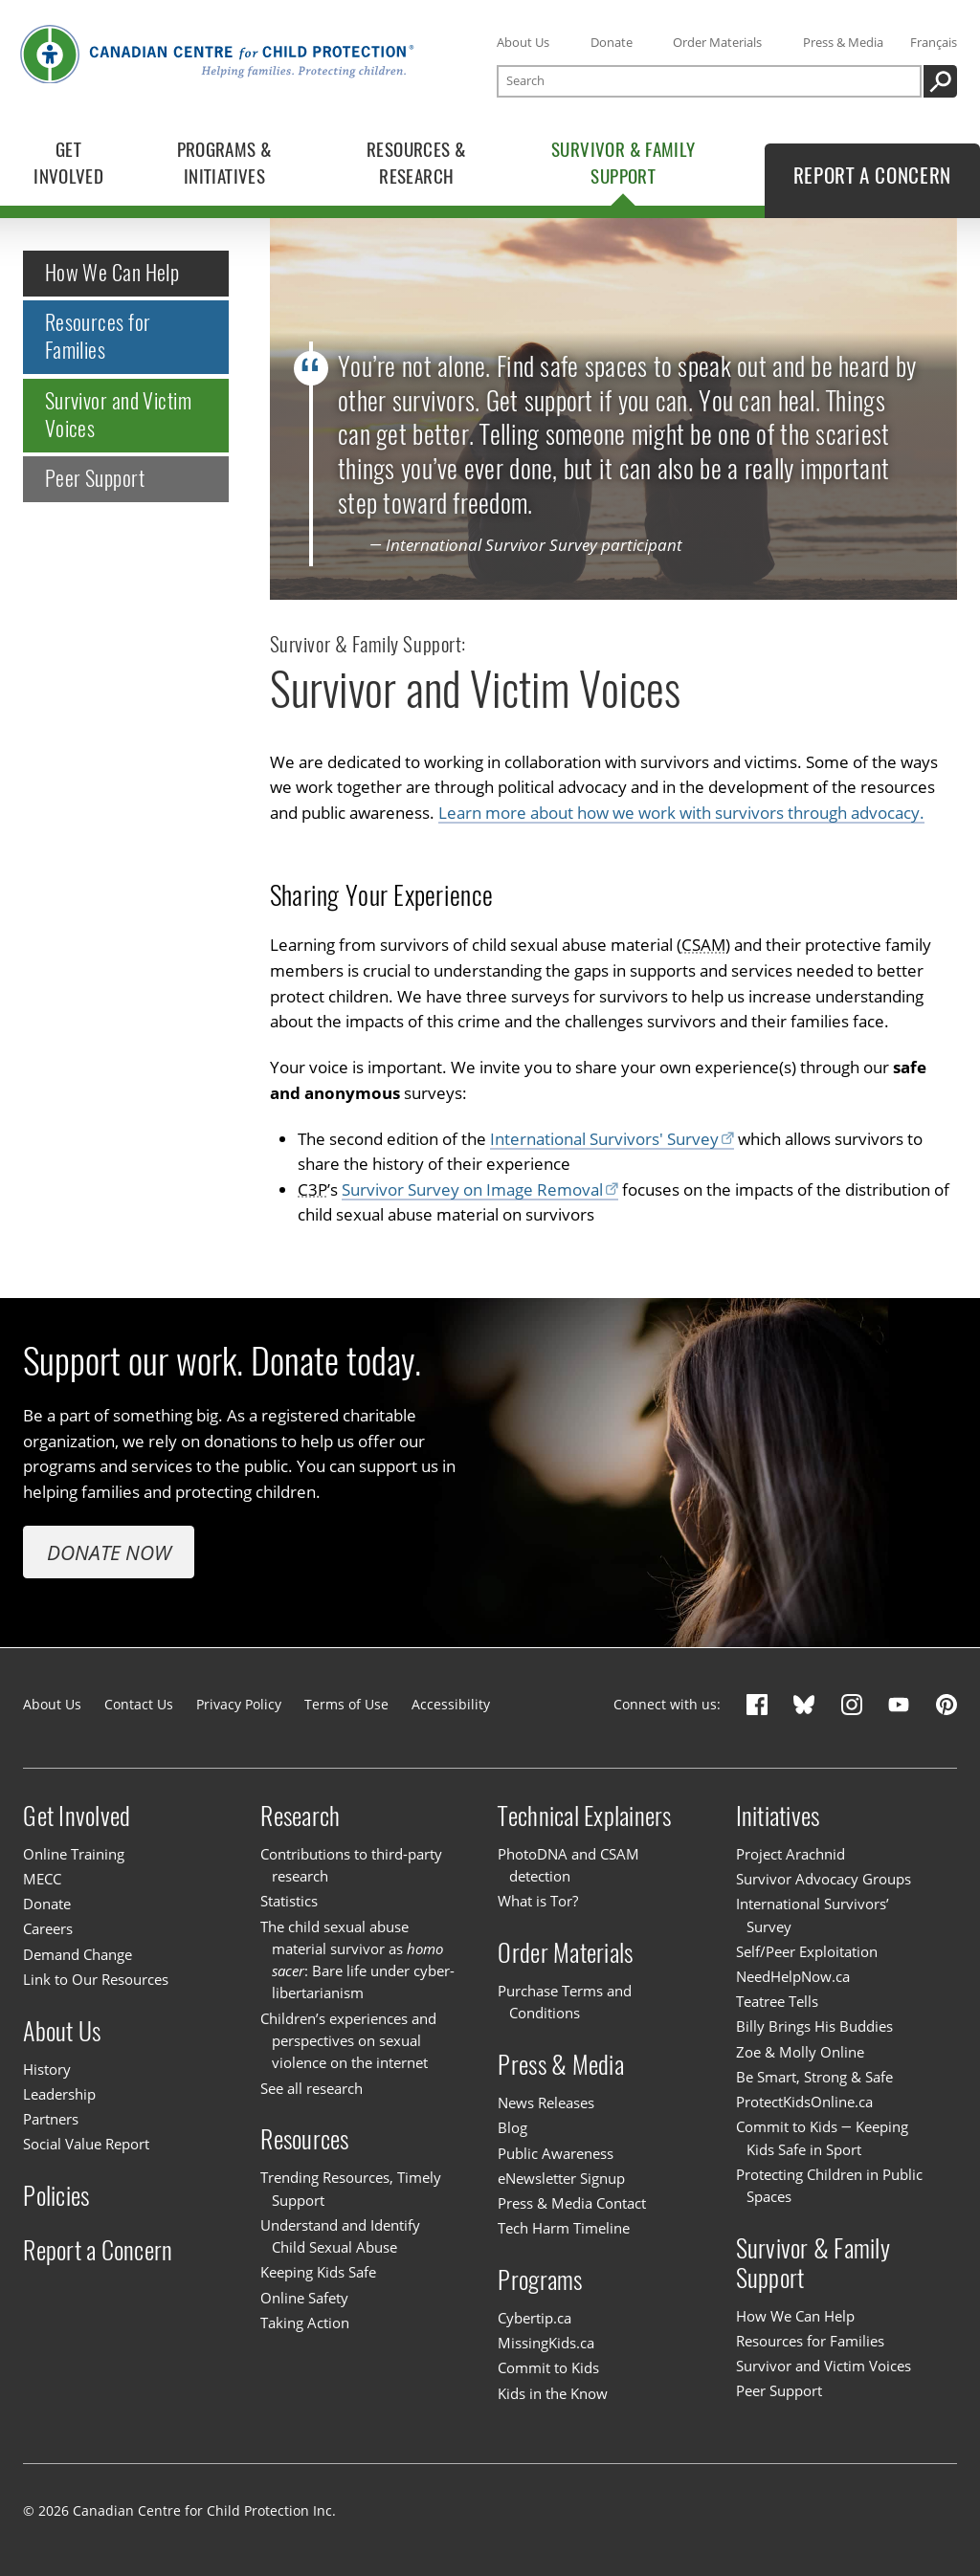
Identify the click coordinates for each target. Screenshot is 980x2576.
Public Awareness (555, 2153)
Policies (56, 2196)
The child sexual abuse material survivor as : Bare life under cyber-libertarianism (357, 1960)
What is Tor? (538, 1900)
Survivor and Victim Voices (118, 414)
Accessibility (451, 1704)
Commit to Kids (548, 2367)
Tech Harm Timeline (564, 2227)
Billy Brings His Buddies (814, 2026)
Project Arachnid (790, 1853)
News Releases (546, 2102)
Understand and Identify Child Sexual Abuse (340, 2236)
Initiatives (778, 1816)
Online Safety (304, 2297)
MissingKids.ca (546, 2342)
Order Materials (717, 42)
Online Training (73, 1853)
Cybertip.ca (534, 2317)
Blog (512, 2127)
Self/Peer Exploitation (807, 1951)
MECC (42, 1878)
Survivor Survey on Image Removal (472, 1189)
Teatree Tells (777, 2001)
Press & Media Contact (572, 2203)
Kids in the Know (553, 2393)
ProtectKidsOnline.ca (804, 2101)
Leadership (59, 2093)
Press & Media (843, 42)
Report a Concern (97, 2249)
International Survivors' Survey (604, 1139)
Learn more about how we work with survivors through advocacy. (681, 813)
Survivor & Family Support (813, 2263)
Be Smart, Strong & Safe (814, 2076)
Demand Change (77, 1954)
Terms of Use (346, 1704)
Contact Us (138, 1704)
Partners (50, 2118)
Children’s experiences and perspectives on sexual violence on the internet (348, 2041)
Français (933, 42)
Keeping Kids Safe (318, 2271)
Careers (48, 1928)
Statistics (289, 1900)
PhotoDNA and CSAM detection (568, 1864)
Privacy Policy (238, 1704)
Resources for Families (98, 337)
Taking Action (304, 2322)
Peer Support (95, 478)
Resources (304, 2139)
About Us (523, 42)
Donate (611, 42)
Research (300, 1816)
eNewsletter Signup (561, 2178)
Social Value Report (86, 2143)
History (47, 2069)
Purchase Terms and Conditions (565, 2001)
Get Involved (76, 1816)
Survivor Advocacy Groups (823, 1878)
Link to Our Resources (95, 1979)
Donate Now (109, 1552)
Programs (540, 2280)
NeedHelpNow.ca (793, 1976)
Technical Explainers (584, 1816)
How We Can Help (112, 273)
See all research (311, 2088)
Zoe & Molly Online (800, 2051)
